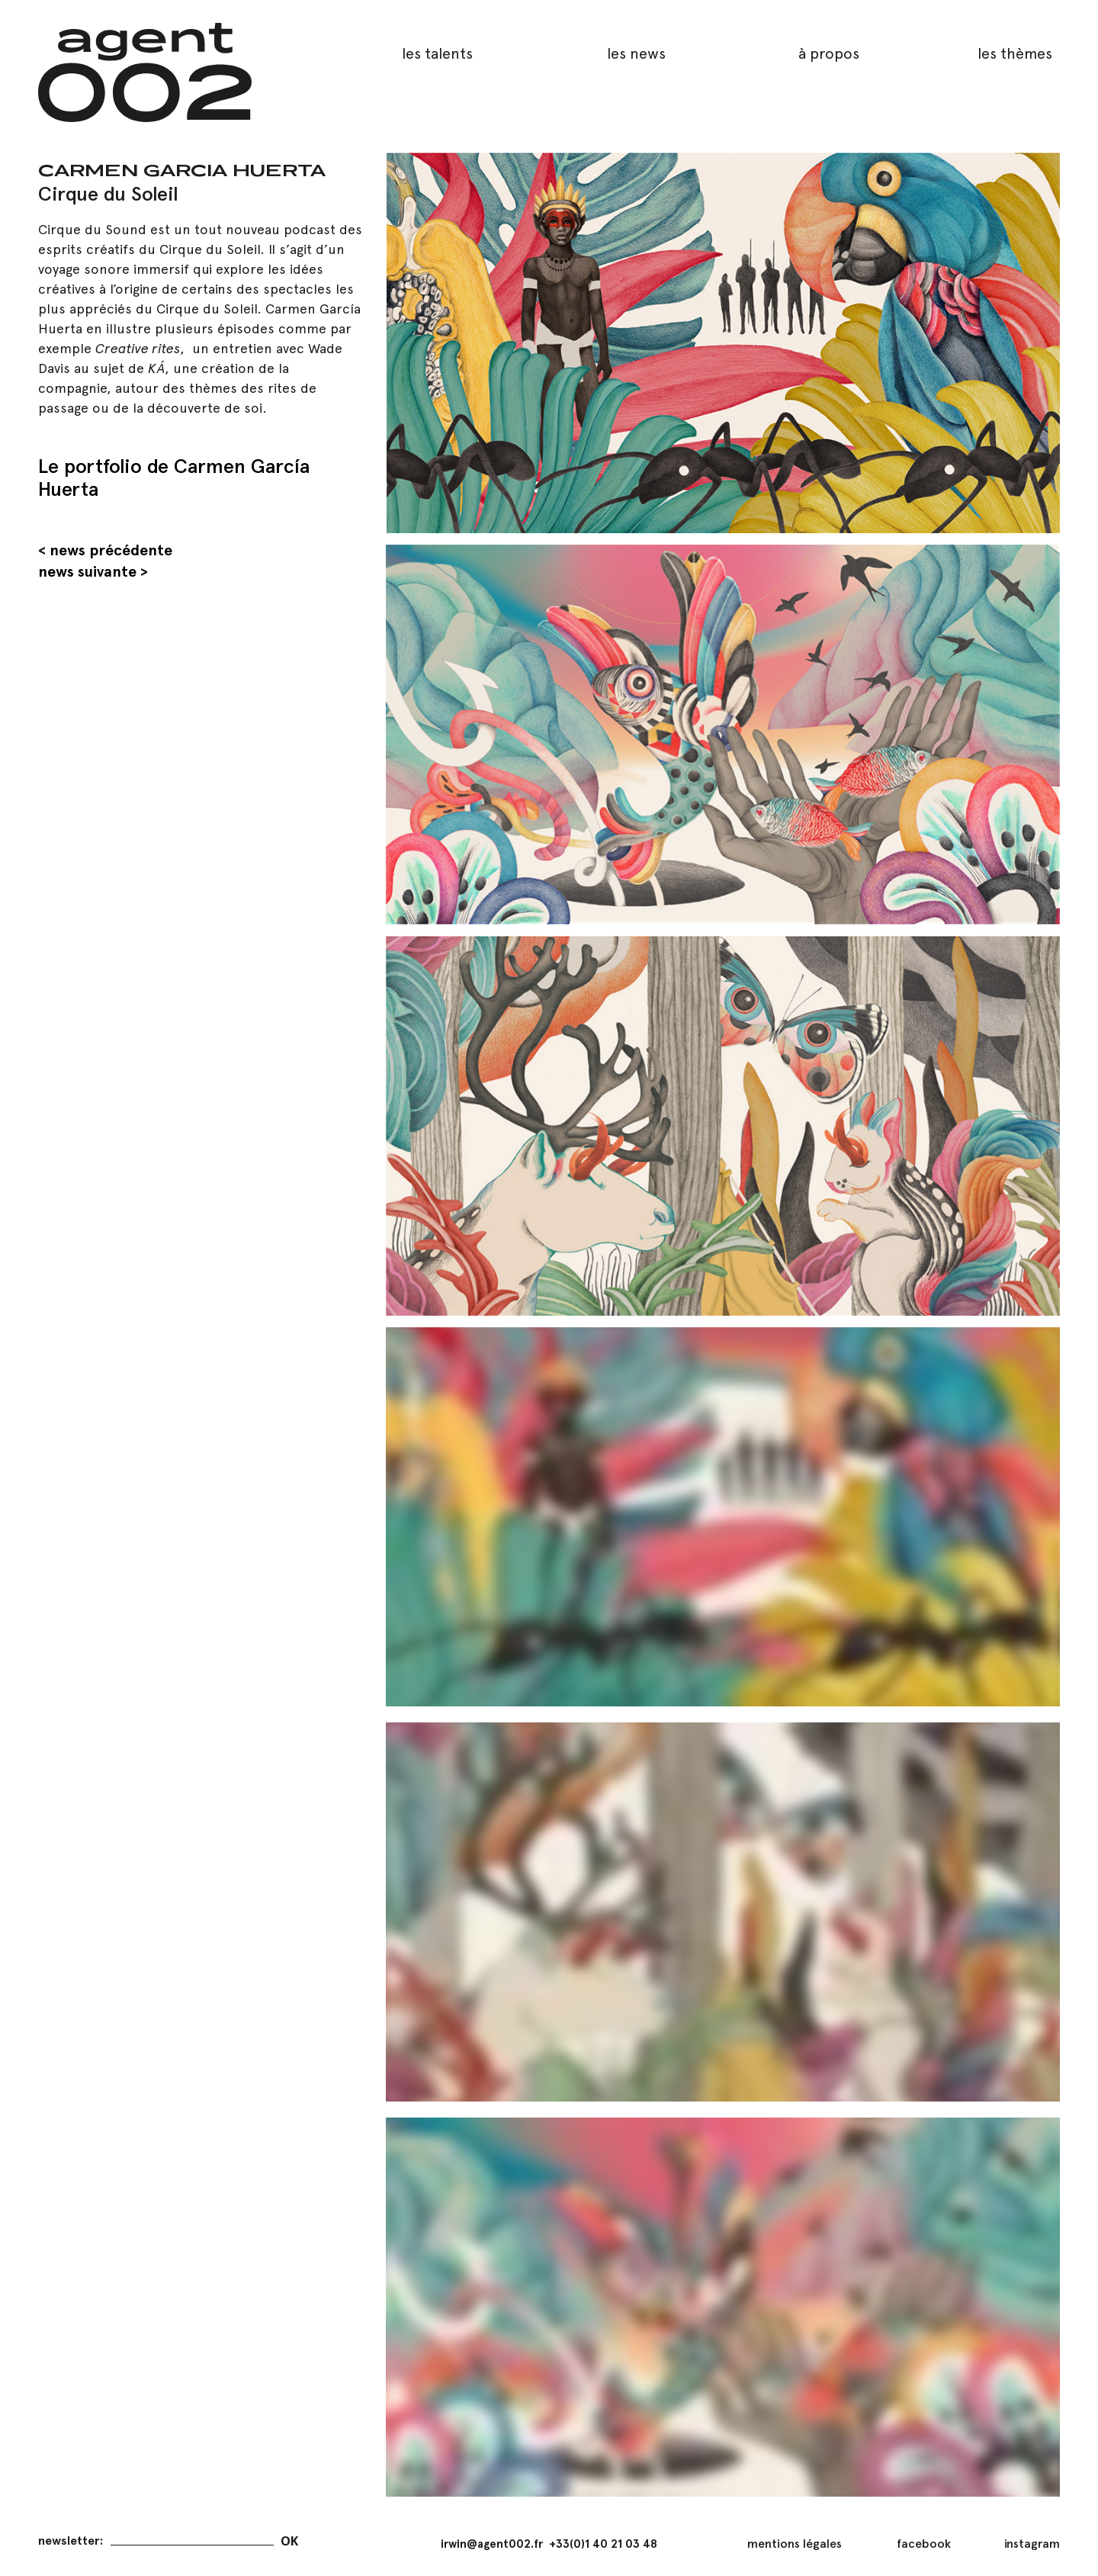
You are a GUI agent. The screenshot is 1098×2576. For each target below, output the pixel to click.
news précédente (111, 550)
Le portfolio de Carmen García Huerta (174, 477)
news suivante (87, 571)
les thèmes (1015, 53)
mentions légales (794, 2543)
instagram (1032, 2543)
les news (636, 53)
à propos (828, 53)
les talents (437, 53)
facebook (924, 2543)
